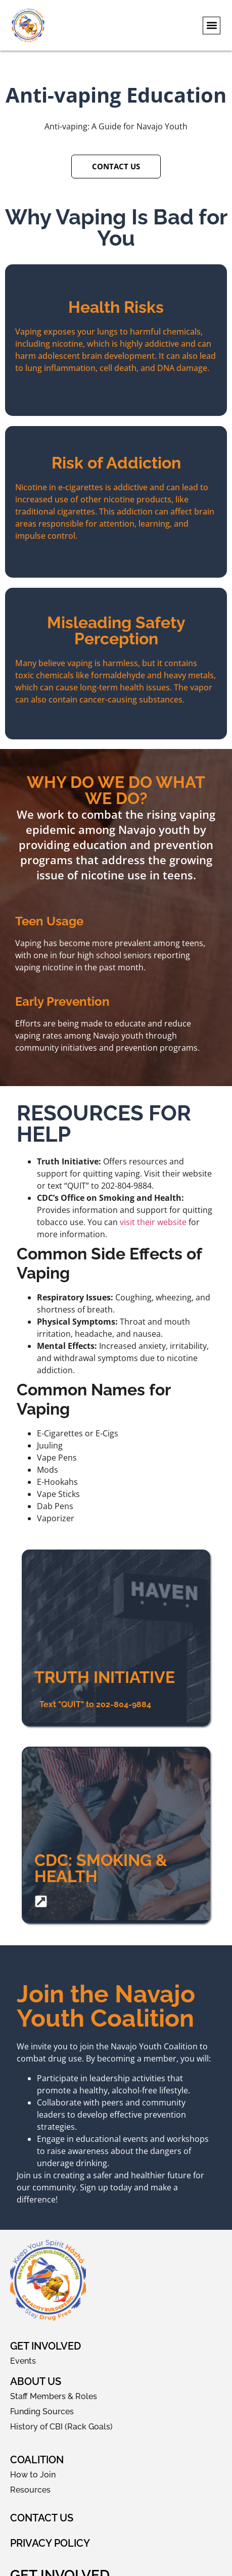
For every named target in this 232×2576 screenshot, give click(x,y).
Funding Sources (42, 2411)
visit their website (153, 1222)
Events (23, 2361)
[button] (211, 25)
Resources (30, 2490)
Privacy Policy (50, 2543)
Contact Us (41, 2518)
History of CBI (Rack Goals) (61, 2426)
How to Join (33, 2474)
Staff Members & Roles (53, 2396)
